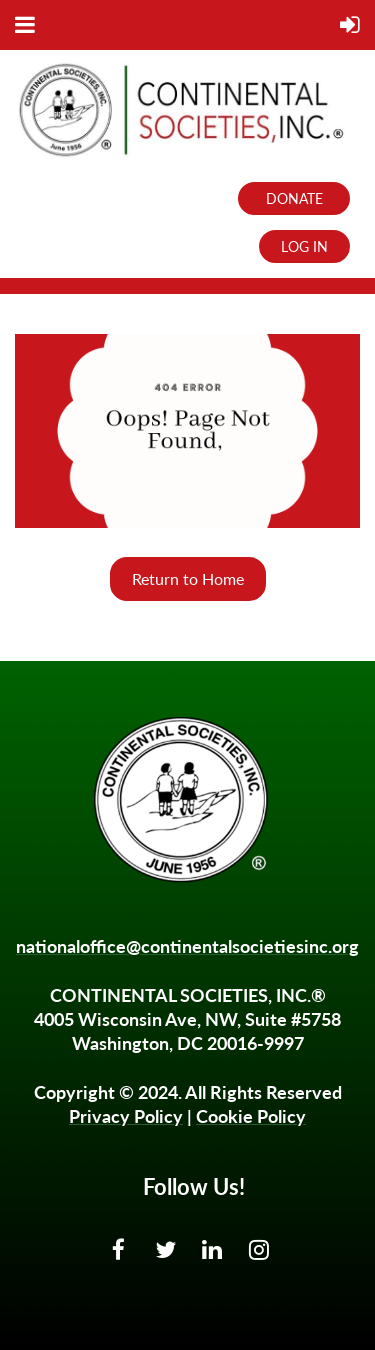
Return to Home (188, 578)
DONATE (294, 198)
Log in (304, 246)
